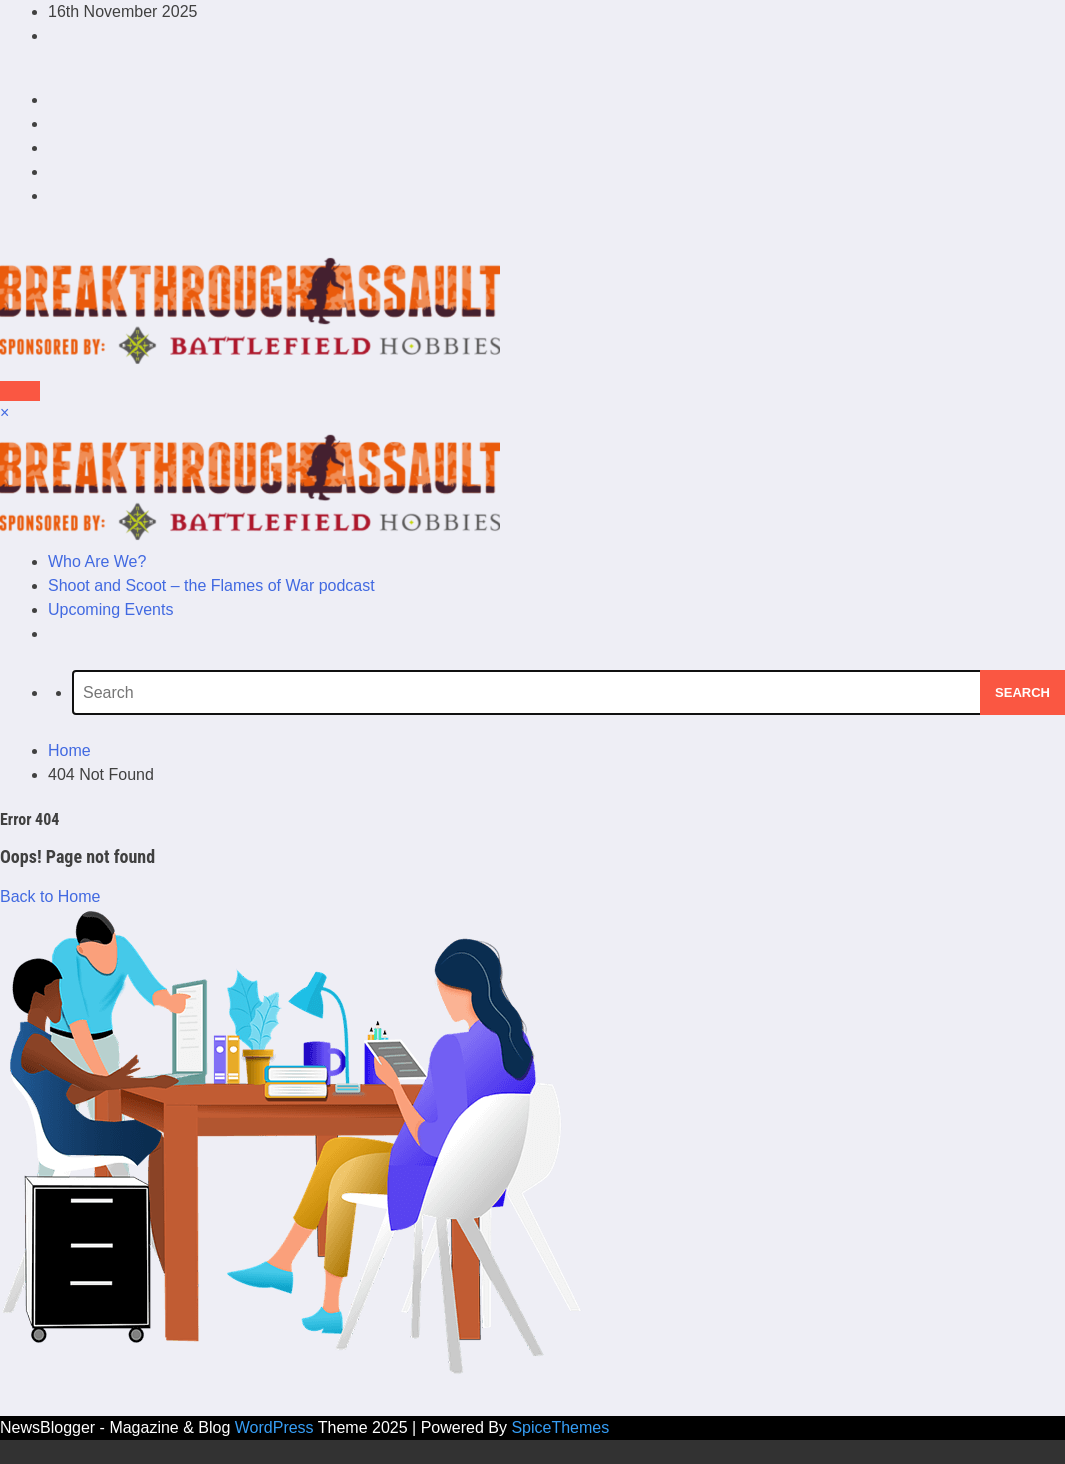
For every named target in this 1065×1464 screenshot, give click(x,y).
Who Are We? (97, 561)
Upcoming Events (110, 609)
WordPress (274, 1427)
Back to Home (50, 896)
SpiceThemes (560, 1427)
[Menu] (20, 391)
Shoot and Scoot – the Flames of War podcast (211, 585)
